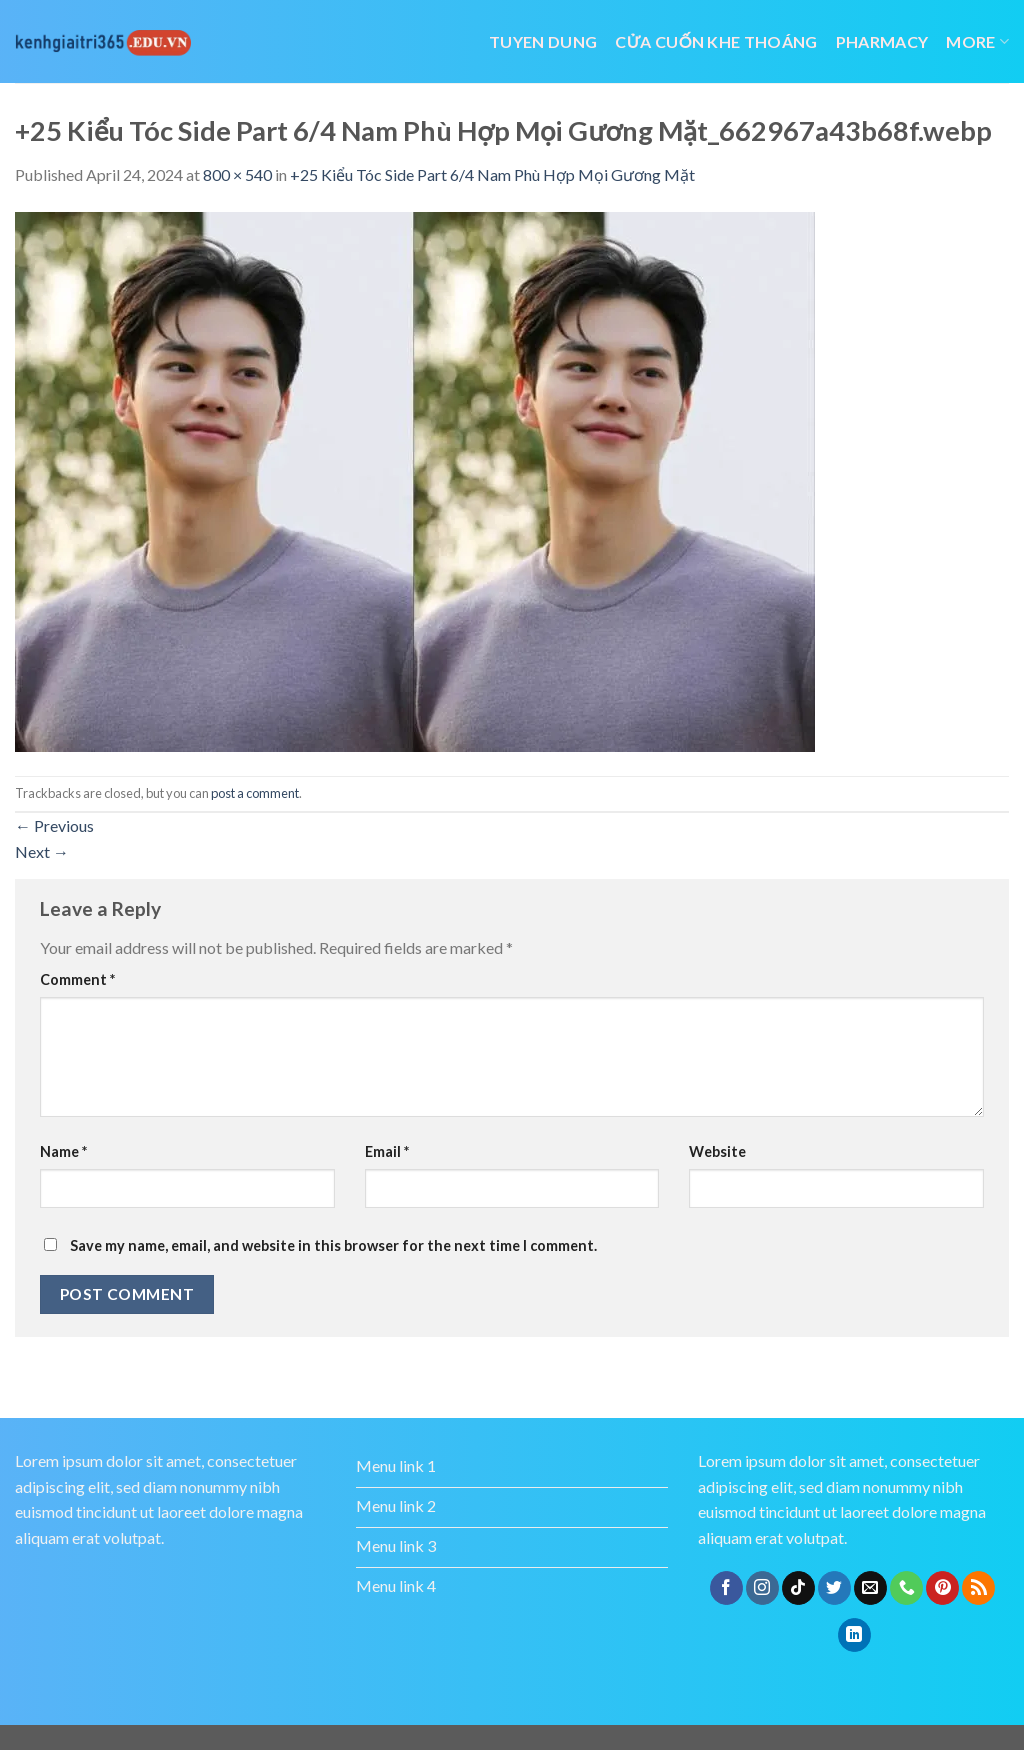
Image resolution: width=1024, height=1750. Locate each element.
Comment (77, 979)
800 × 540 (237, 174)
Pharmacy (882, 41)
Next (42, 851)
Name (63, 1151)
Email (387, 1151)
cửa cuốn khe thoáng (716, 41)
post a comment (255, 793)
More (977, 41)
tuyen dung (543, 41)
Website (717, 1151)
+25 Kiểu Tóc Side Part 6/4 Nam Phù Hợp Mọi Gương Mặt (492, 174)
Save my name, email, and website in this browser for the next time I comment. (333, 1245)
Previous (54, 825)
